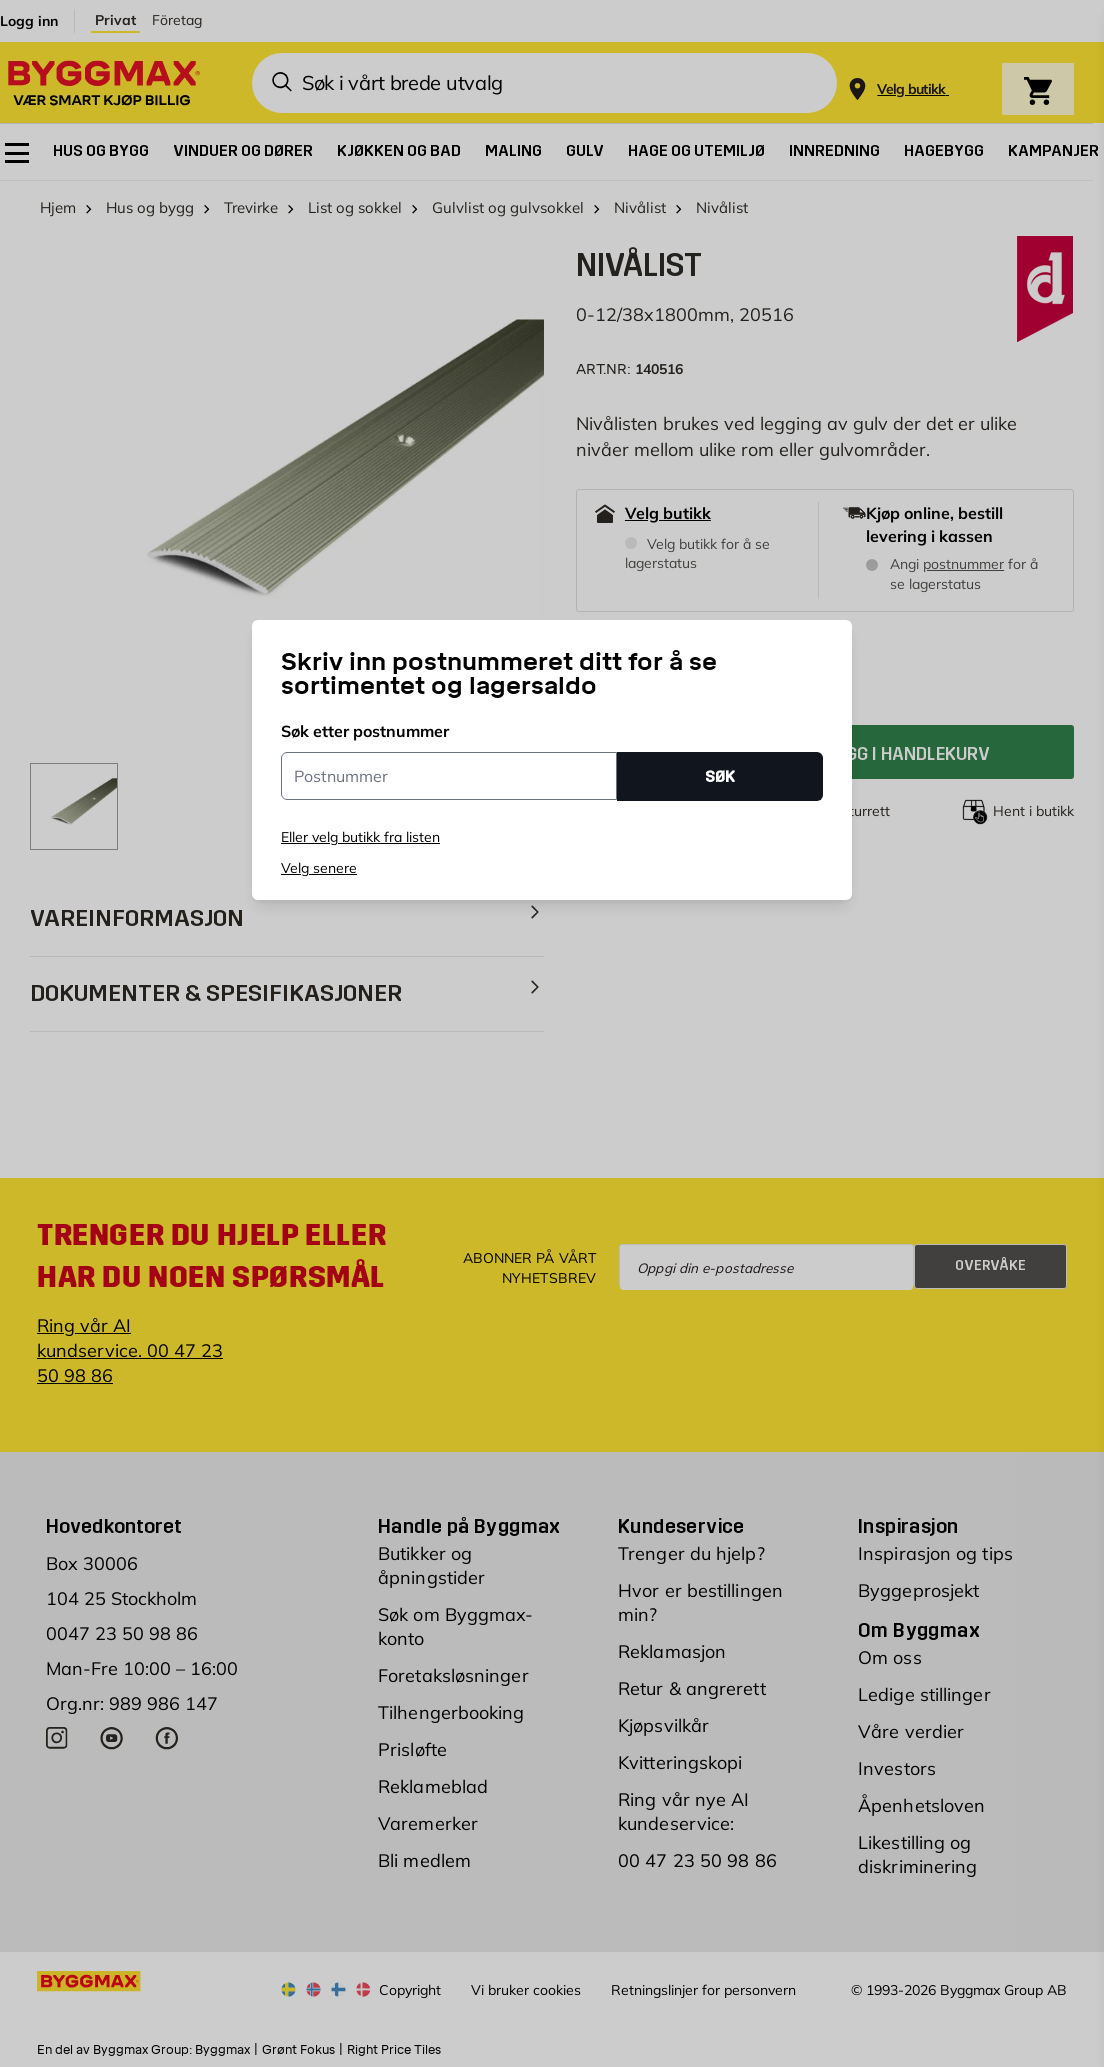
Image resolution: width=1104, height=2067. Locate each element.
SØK (720, 776)
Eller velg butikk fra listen (360, 837)
